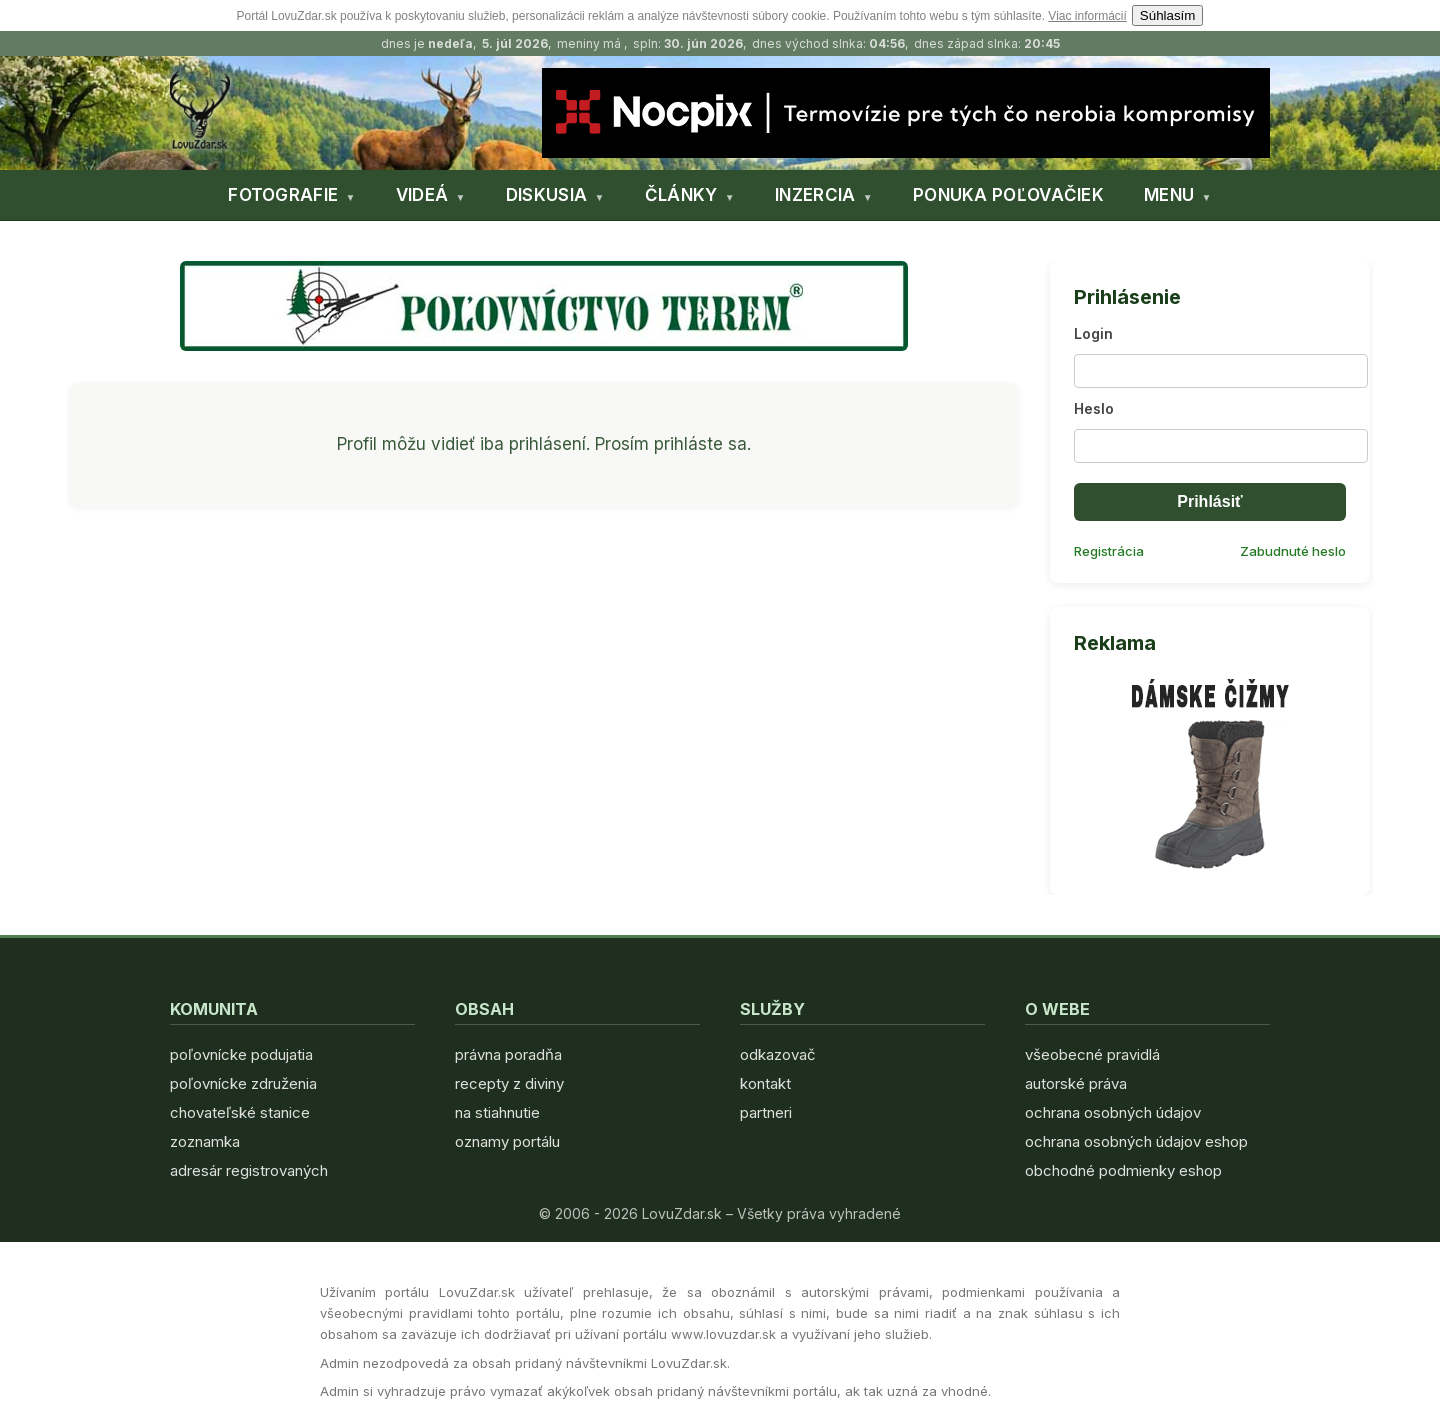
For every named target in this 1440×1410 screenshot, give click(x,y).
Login (1093, 333)
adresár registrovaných (249, 1170)
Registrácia (1109, 551)
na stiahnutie (497, 1112)
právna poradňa (508, 1054)
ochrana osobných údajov (1113, 1112)
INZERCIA (815, 195)
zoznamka (205, 1141)
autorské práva (1076, 1083)
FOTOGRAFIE (283, 195)
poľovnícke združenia (243, 1083)
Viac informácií (1087, 16)
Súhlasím (1168, 15)
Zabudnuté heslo (1293, 551)
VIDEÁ (422, 195)
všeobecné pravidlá (1092, 1054)
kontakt (765, 1083)
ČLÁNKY (681, 195)
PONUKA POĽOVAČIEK (1008, 195)
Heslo (1094, 408)
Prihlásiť (1209, 501)
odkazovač (778, 1054)
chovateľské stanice (240, 1112)
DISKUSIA (546, 195)
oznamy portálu (507, 1141)
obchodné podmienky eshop (1123, 1170)
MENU (1169, 195)
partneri (766, 1112)
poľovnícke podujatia (241, 1054)
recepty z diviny (509, 1083)
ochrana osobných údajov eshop (1136, 1141)
